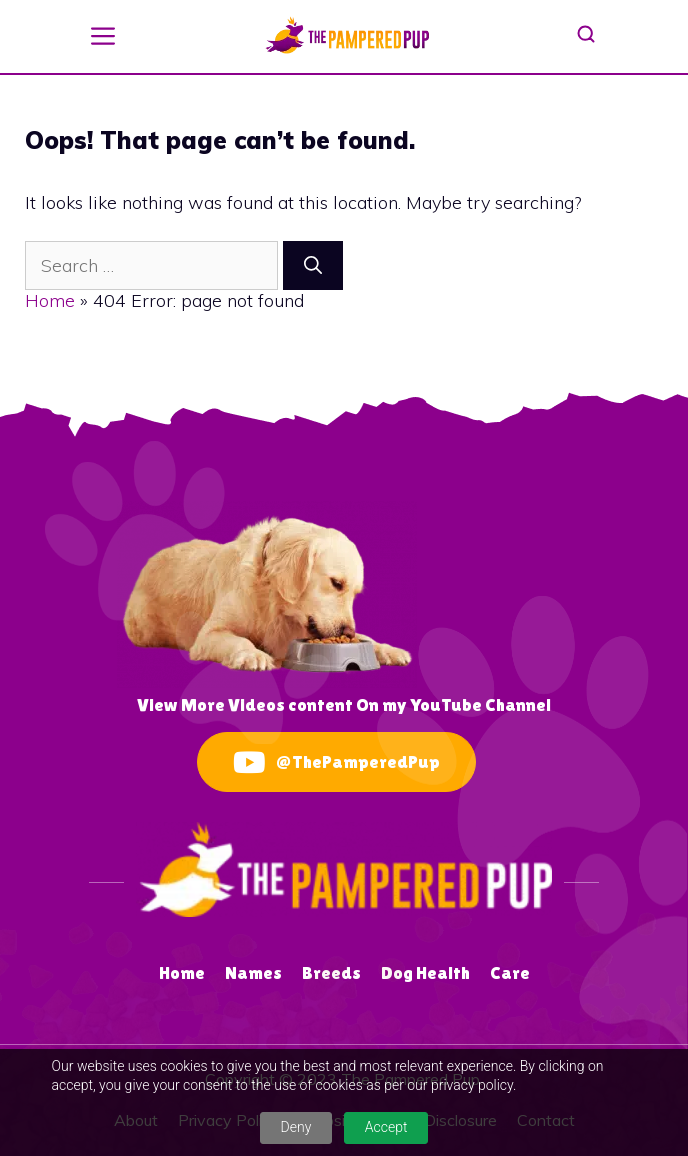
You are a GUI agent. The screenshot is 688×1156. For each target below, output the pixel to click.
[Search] (313, 265)
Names (253, 972)
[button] (103, 34)
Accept (386, 1127)
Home (50, 300)
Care (510, 972)
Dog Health (425, 972)
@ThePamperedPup (336, 762)
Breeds (331, 972)
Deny (296, 1127)
